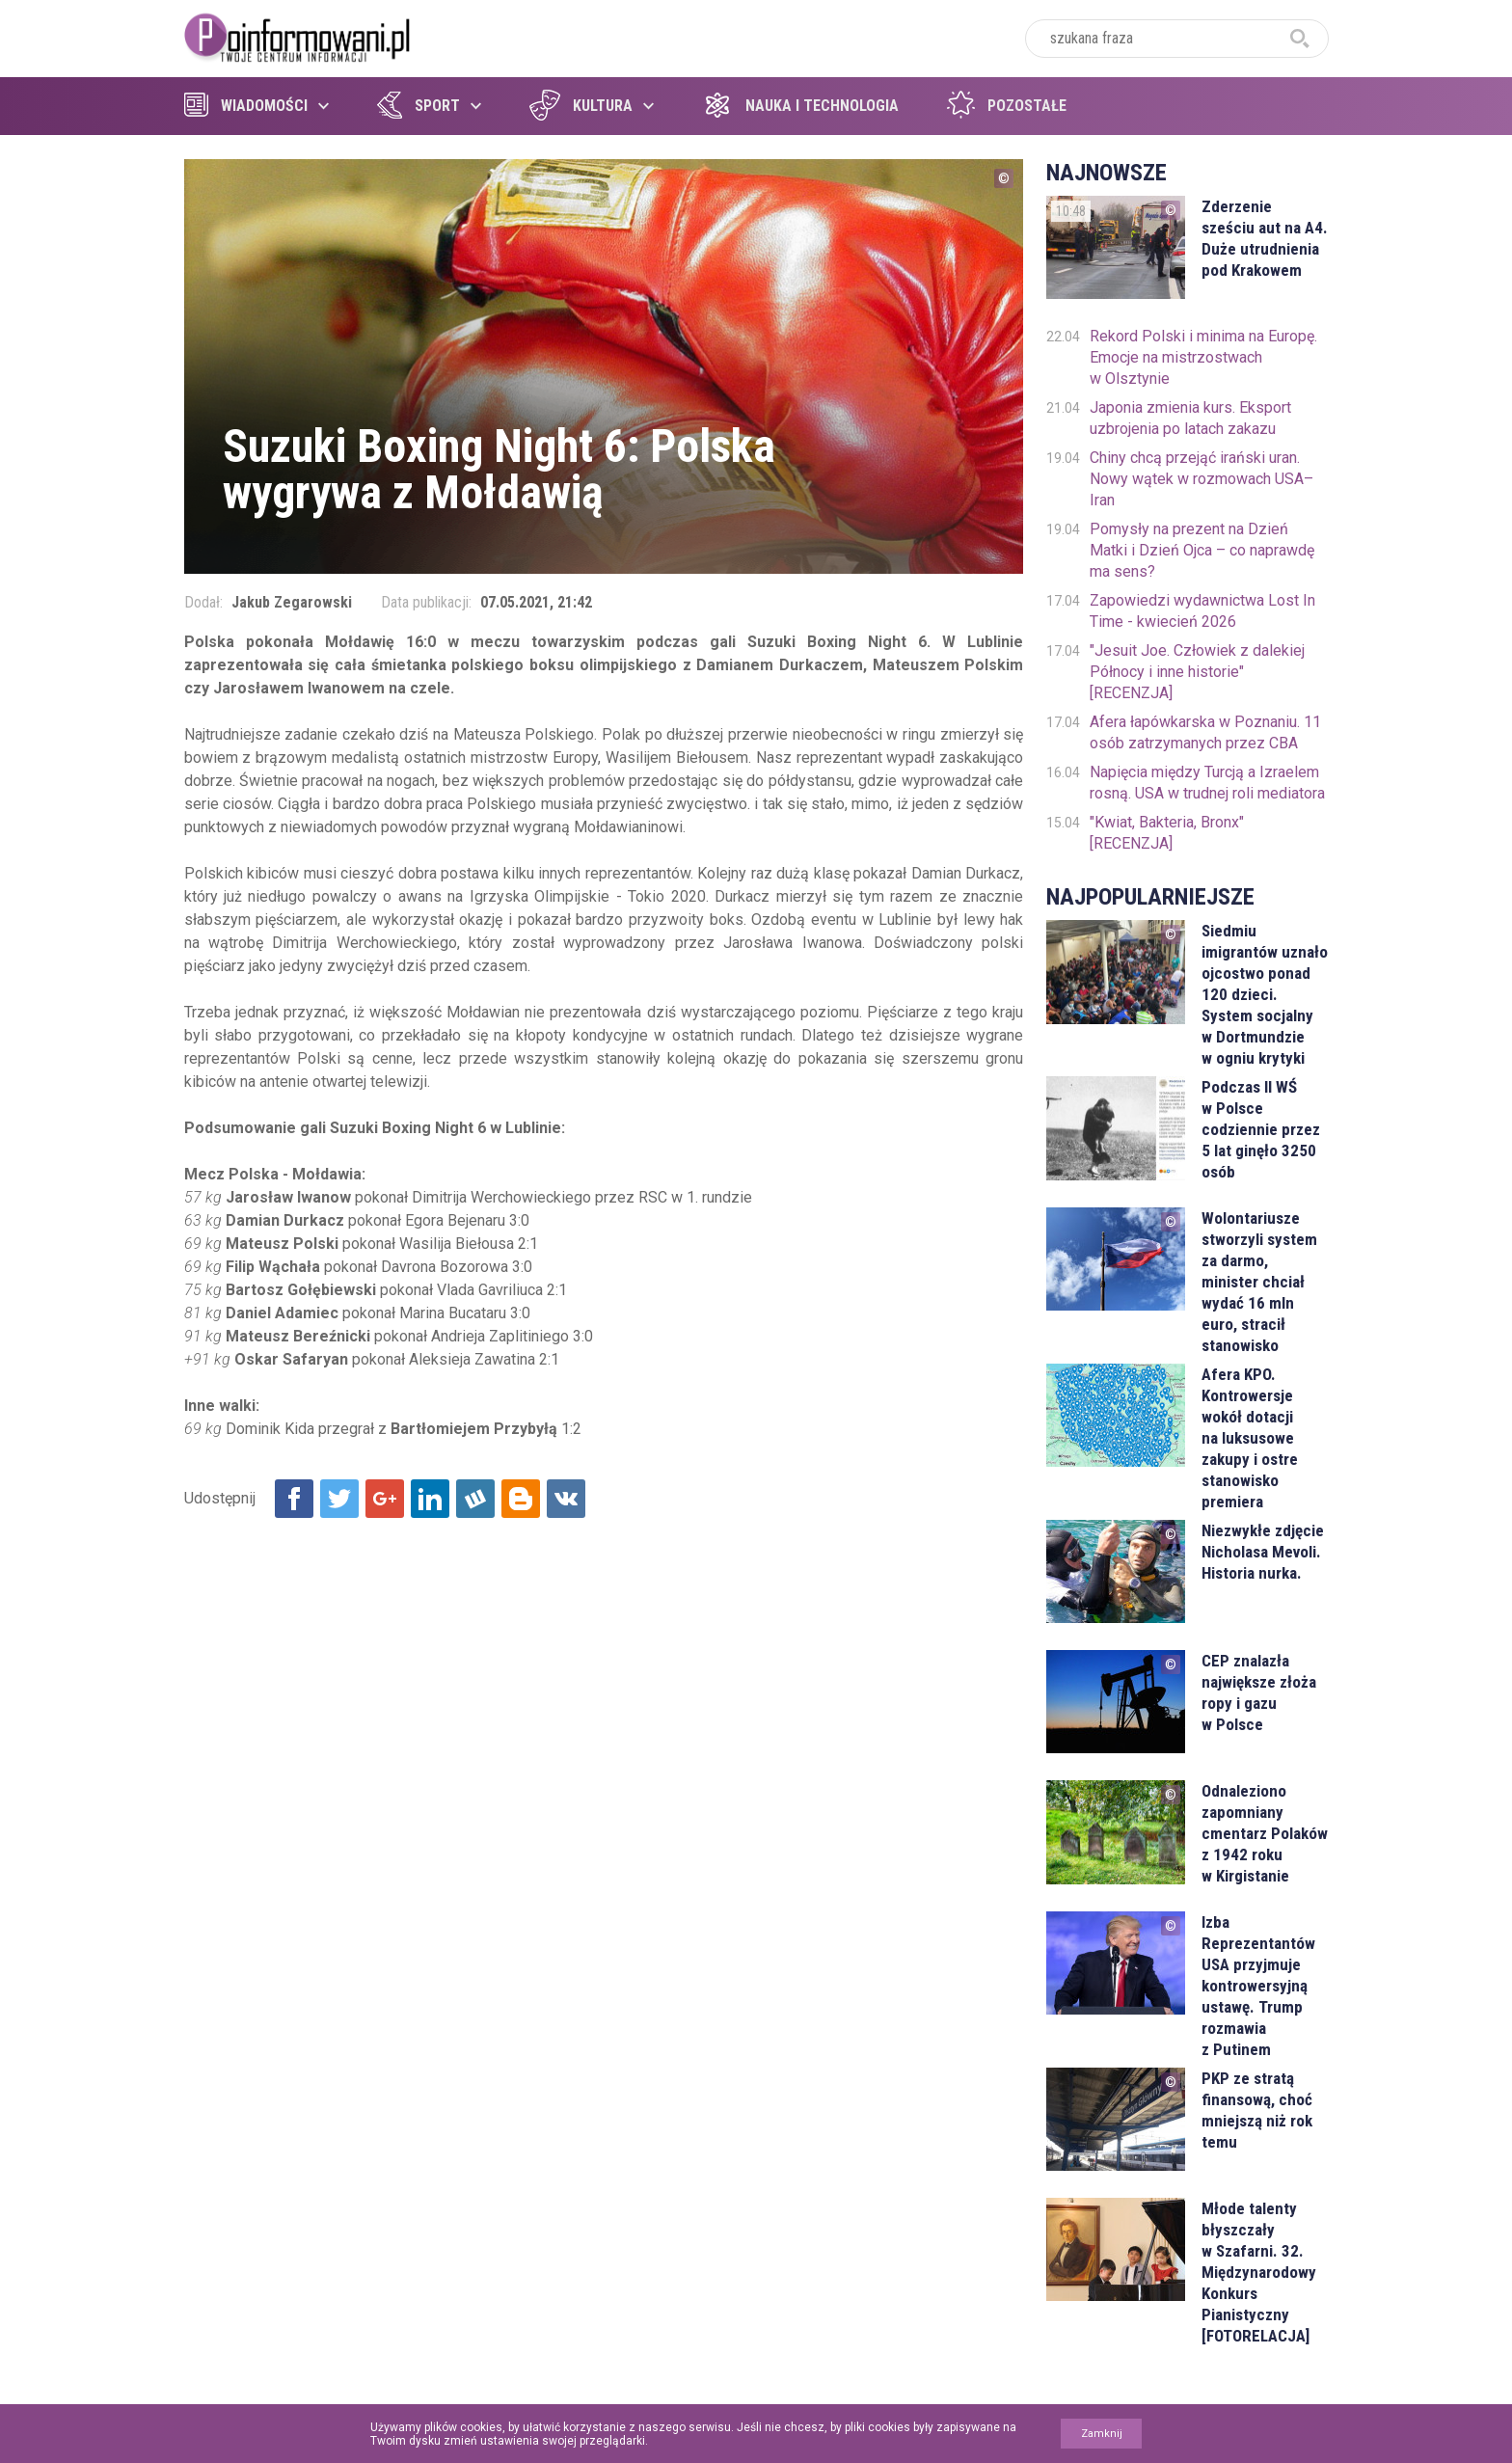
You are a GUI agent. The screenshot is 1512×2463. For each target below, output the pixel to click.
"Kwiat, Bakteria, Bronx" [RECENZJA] (1167, 833)
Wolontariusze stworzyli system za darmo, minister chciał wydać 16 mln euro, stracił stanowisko (1259, 1281)
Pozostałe (1006, 105)
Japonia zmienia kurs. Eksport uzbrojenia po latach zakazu (1190, 418)
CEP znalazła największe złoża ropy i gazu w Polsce (1259, 1692)
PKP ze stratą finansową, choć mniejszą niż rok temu (1257, 2110)
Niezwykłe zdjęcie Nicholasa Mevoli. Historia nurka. (1263, 1552)
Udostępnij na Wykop (475, 1498)
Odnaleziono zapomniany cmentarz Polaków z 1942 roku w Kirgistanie (1265, 1833)
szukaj (1300, 38)
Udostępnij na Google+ (384, 1498)
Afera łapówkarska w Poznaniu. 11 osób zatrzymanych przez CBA (1205, 732)
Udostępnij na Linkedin (430, 1498)
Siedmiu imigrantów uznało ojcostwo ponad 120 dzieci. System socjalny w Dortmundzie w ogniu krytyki (1265, 994)
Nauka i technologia (800, 105)
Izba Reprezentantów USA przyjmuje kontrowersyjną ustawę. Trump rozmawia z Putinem (1258, 1985)
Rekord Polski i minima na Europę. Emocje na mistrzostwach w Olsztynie (1203, 357)
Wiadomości (246, 105)
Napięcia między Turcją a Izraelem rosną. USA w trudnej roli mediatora (1207, 782)
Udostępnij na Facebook (294, 1498)
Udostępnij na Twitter (339, 1498)
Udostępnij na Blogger (520, 1498)
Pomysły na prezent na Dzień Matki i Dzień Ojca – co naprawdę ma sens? (1202, 550)
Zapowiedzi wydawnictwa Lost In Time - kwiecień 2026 (1202, 611)
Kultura (581, 105)
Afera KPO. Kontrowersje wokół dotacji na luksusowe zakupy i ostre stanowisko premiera (1250, 1438)
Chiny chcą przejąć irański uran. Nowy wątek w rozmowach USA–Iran (1201, 478)
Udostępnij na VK (566, 1498)
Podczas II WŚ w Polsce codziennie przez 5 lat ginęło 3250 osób (1261, 1129)
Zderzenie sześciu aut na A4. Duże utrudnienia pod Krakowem (1265, 238)
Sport (418, 105)
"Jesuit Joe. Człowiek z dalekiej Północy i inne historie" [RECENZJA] (1197, 671)
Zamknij (1101, 2433)
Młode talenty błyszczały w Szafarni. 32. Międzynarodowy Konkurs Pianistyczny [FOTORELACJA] (1259, 2272)
